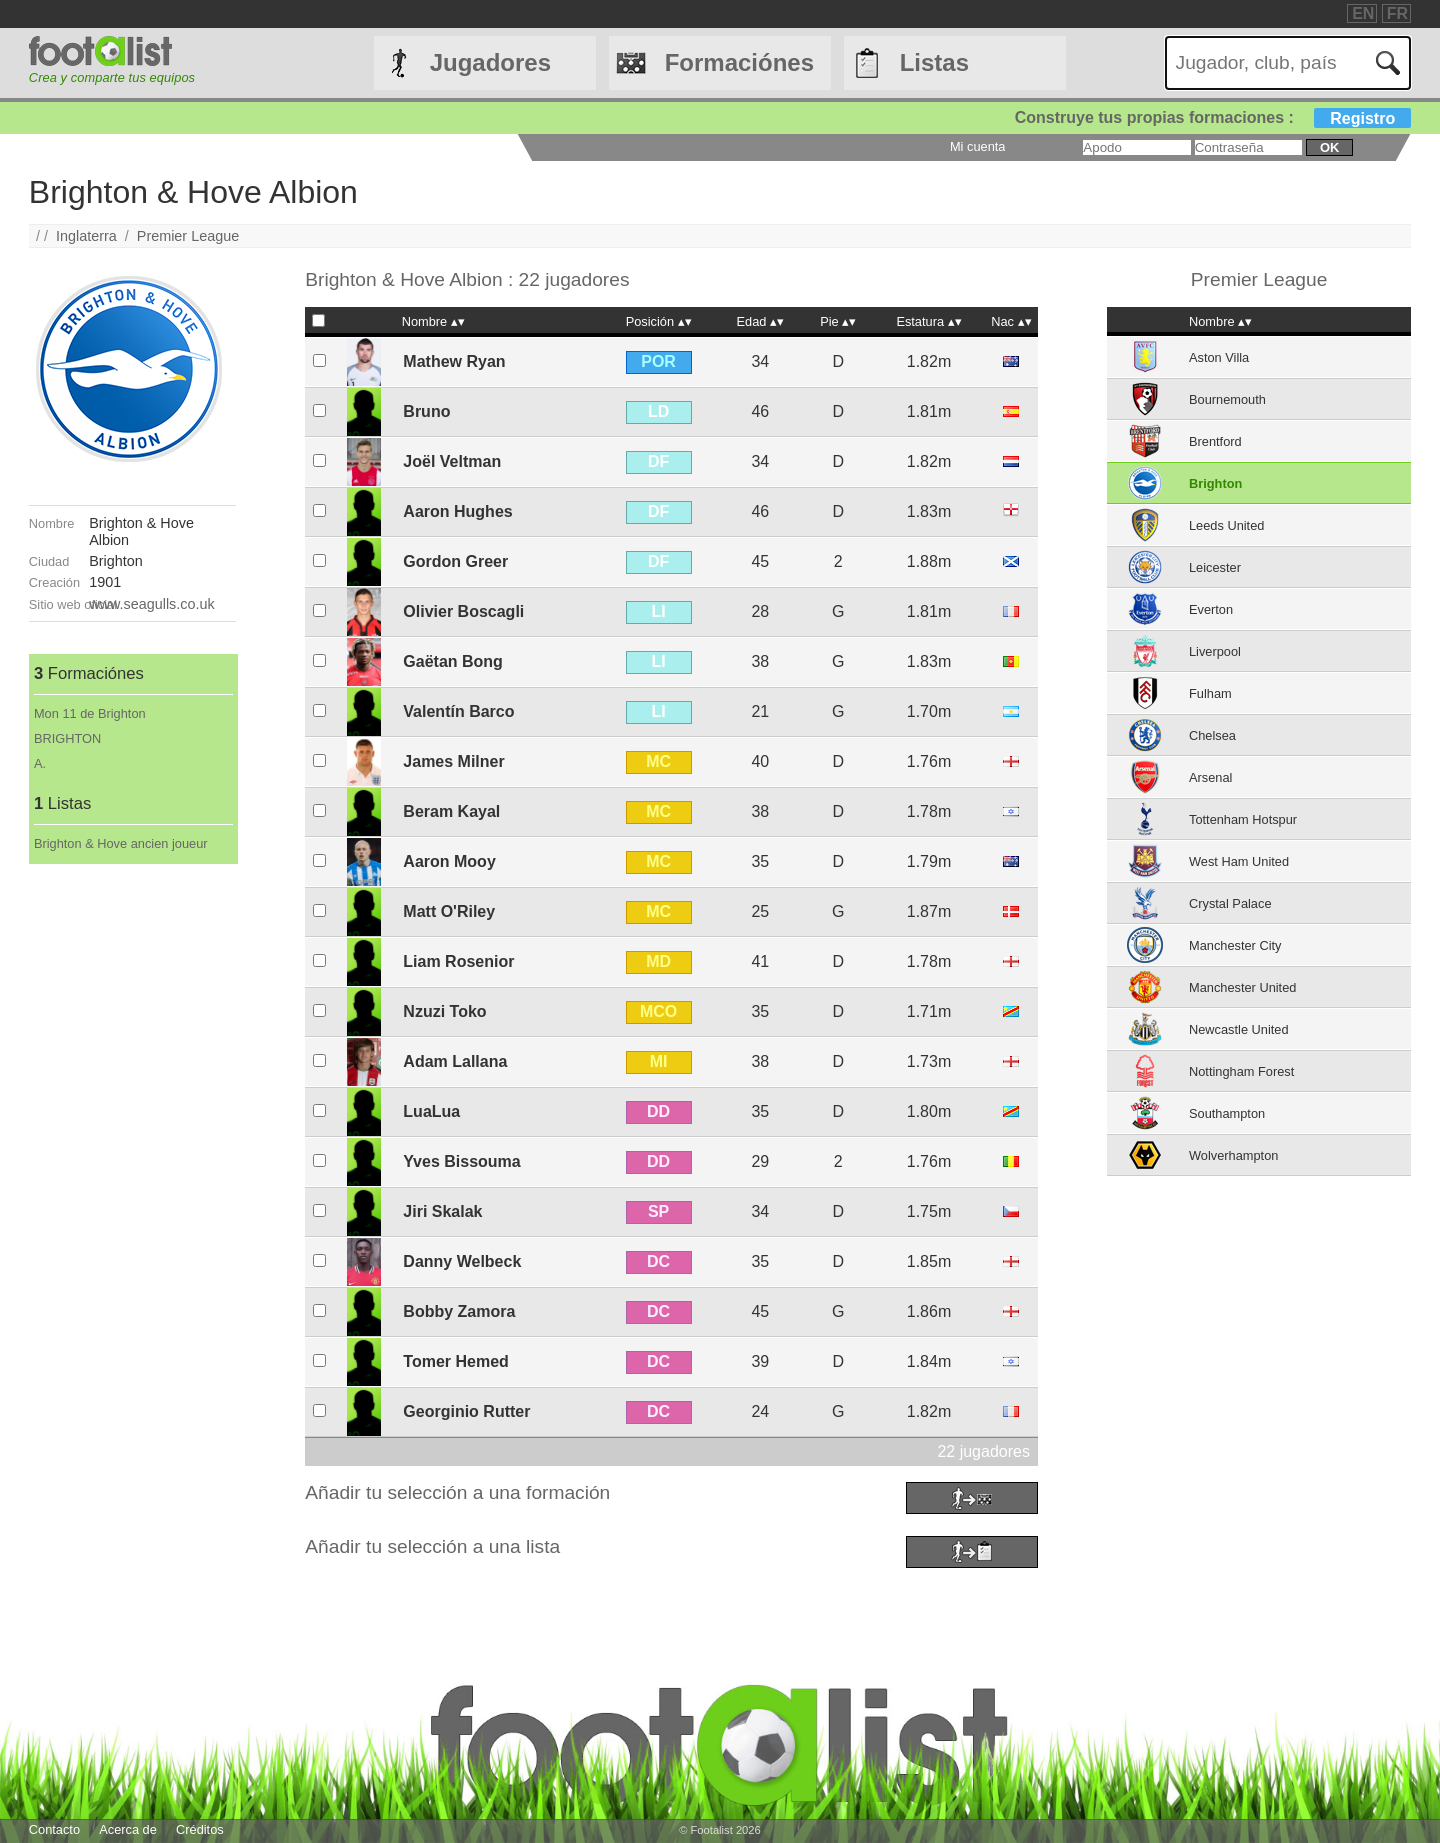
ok (1329, 147)
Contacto (54, 1829)
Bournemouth (1227, 399)
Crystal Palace (1230, 903)
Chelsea (1212, 735)
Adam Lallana (455, 1061)
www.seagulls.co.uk (152, 604)
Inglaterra (86, 236)
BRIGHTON (67, 738)
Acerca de (128, 1829)
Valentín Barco (458, 711)
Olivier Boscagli (463, 611)
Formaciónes (739, 62)
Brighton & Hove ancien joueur (121, 843)
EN (1363, 13)
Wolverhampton (1233, 1155)
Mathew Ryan (454, 361)
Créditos (200, 1829)
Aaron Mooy (449, 861)
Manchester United (1242, 987)
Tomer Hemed (456, 1361)
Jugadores (490, 62)
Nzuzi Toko (444, 1011)
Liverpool (1215, 651)
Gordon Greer (455, 561)
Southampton (1227, 1113)
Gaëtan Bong (453, 661)
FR (1397, 13)
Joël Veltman (452, 461)
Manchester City (1235, 945)
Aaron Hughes (457, 511)
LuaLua (431, 1111)
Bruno (426, 411)
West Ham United (1239, 861)
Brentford (1215, 441)
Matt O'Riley (449, 911)
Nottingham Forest (1241, 1071)
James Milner (453, 761)
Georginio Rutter (466, 1411)
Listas (934, 62)
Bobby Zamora (459, 1311)
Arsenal (1210, 777)
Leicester (1215, 567)
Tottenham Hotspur (1243, 819)
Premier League (188, 236)
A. (40, 763)
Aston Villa (1219, 357)
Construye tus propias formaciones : (1213, 117)
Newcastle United (1239, 1029)
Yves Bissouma (461, 1161)
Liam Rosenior (458, 961)
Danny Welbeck (462, 1261)
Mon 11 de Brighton (90, 713)
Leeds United (1226, 525)
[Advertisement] (132, 1164)
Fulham (1210, 693)
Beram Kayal (451, 811)
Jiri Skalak (442, 1211)
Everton (1211, 609)
